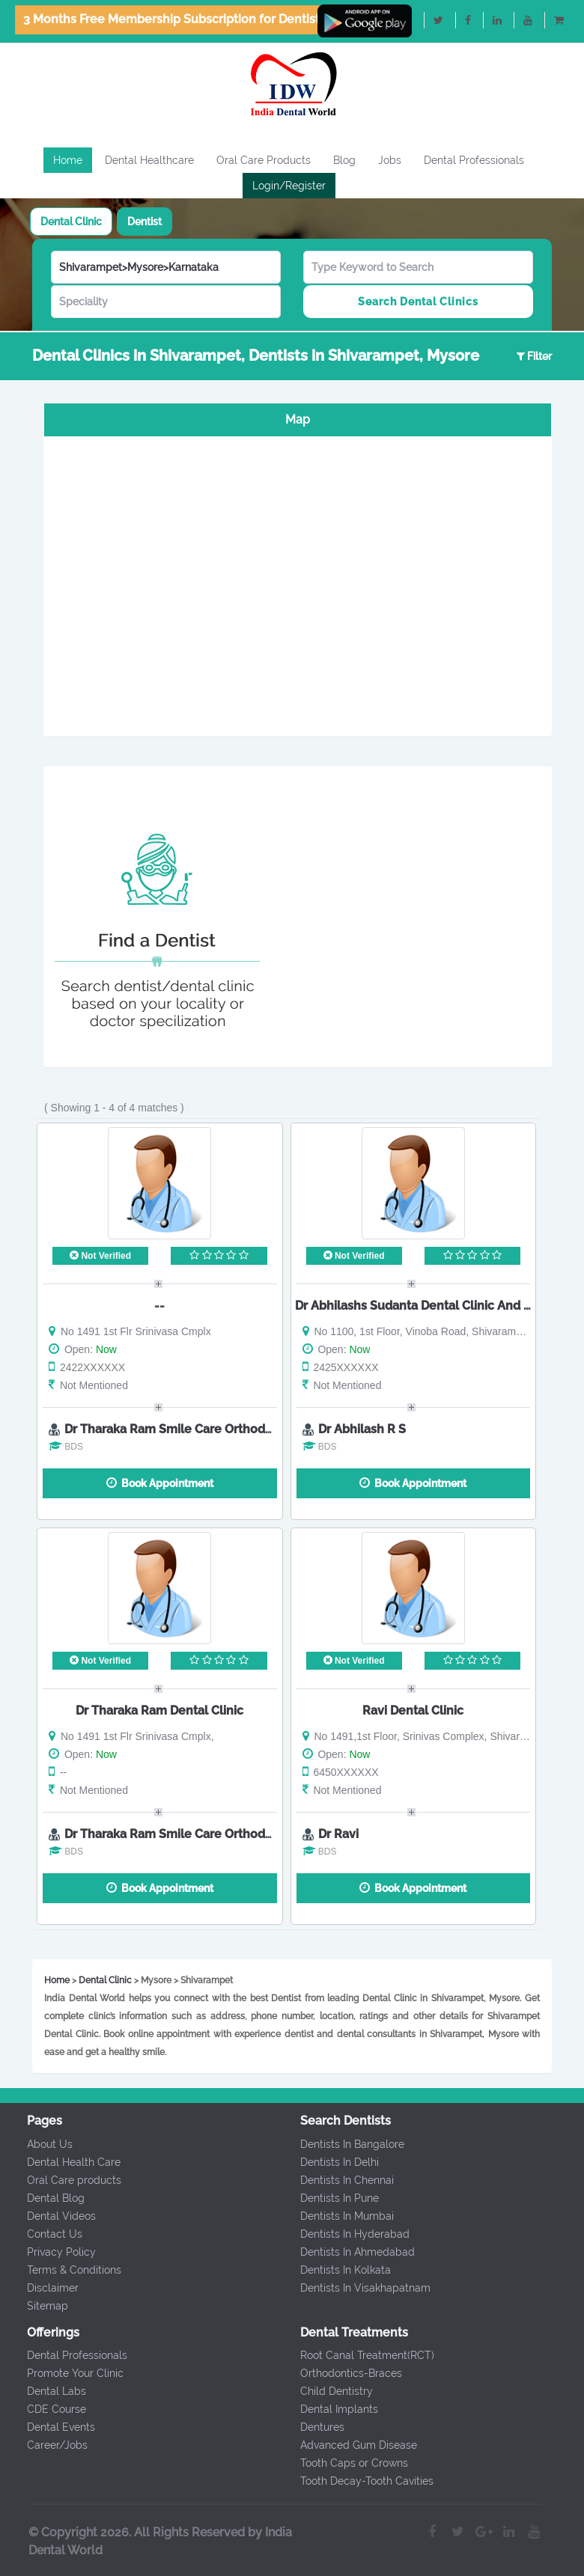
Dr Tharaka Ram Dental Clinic (159, 1710)
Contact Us (42, 2234)
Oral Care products (62, 2180)
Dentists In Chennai (335, 2180)
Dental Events (49, 2427)
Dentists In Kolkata (333, 2270)
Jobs (389, 160)
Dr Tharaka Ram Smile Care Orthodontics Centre (203, 1429)
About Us (38, 2144)
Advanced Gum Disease (346, 2445)
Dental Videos (49, 2216)
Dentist (144, 222)
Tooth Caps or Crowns (342, 2463)
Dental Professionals (474, 160)
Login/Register (289, 186)
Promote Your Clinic (63, 2373)
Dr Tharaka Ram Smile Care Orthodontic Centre (200, 1834)
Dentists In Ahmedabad (345, 2252)
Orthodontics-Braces (339, 2373)
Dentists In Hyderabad (343, 2234)
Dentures (310, 2427)
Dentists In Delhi (327, 2162)
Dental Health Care (62, 2162)
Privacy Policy (49, 2252)
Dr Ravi (338, 1834)
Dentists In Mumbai (335, 2216)
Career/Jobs (45, 2445)
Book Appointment (159, 1483)
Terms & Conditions (62, 2270)
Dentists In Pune (327, 2198)
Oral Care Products (263, 160)
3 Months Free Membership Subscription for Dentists (174, 19)
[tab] (71, 221)
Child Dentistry (324, 2391)
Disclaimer (41, 2288)
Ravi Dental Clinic (412, 1710)
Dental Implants (327, 2409)
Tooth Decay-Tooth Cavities (355, 2481)
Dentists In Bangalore (340, 2144)
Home (67, 160)
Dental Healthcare (149, 160)
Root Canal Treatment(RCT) (355, 2355)
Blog (344, 160)
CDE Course (44, 2409)
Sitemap (35, 2306)
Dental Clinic (71, 222)
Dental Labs (44, 2391)
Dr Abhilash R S (362, 1429)
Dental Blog (44, 2198)
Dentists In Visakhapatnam (353, 2288)
